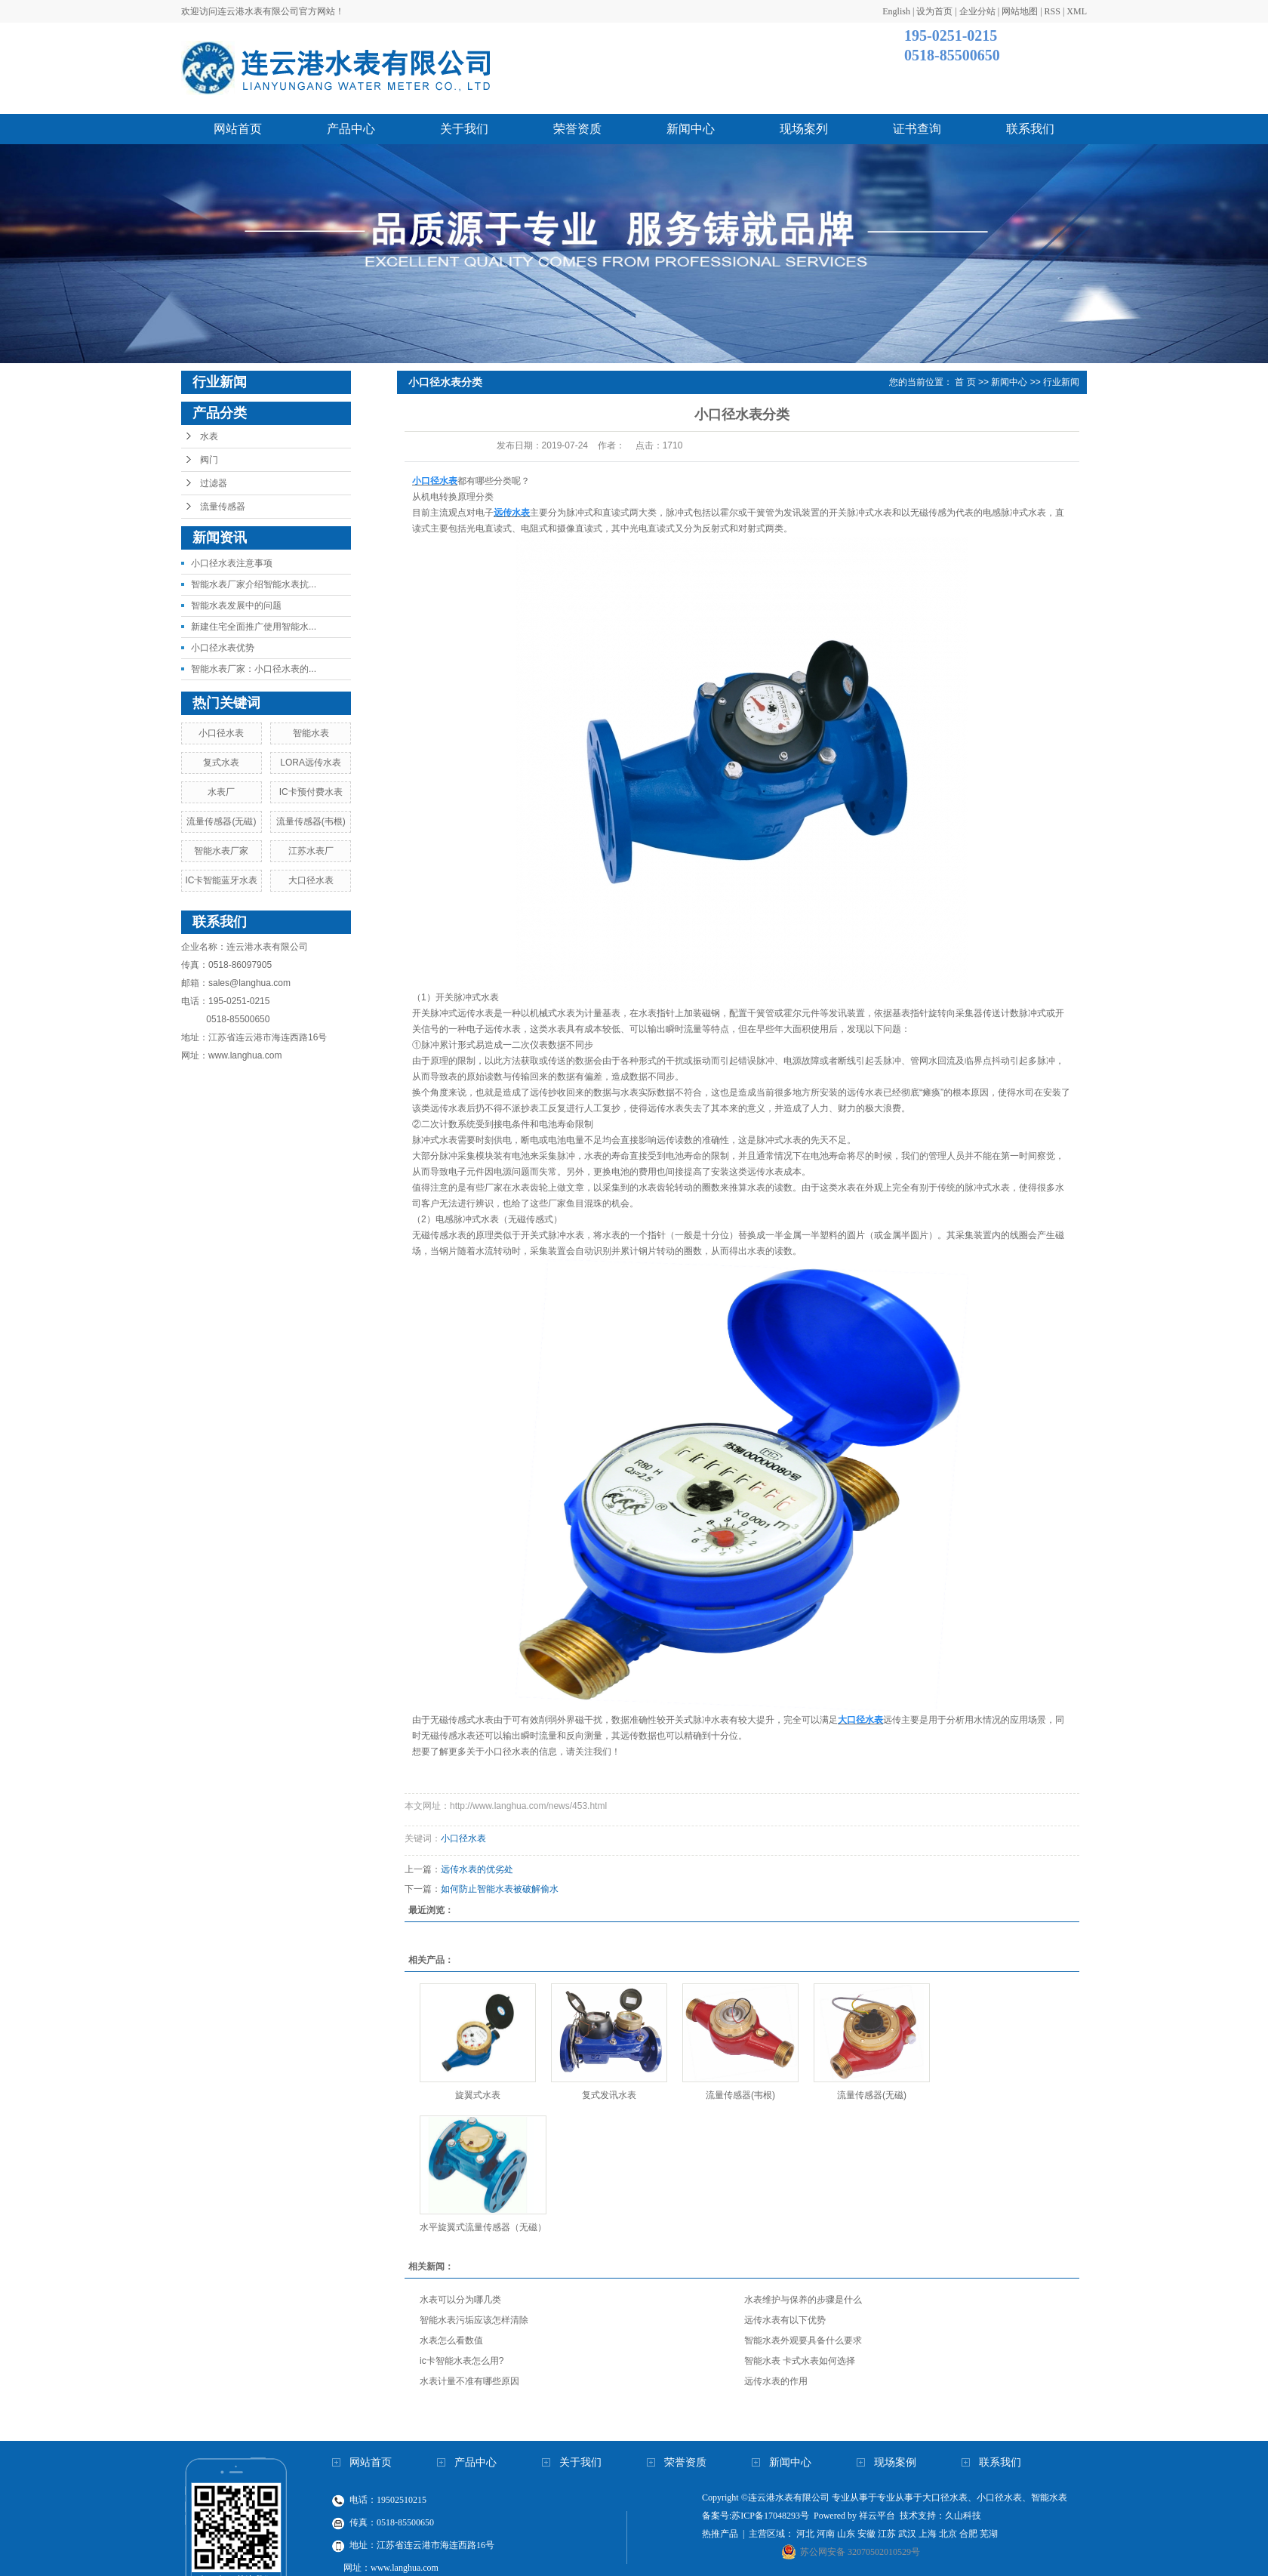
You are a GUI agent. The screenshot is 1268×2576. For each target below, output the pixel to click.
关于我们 (464, 128)
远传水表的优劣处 (487, 1869)
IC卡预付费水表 (311, 792)
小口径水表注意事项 (231, 563)
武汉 (907, 2533)
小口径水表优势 (222, 647)
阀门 (209, 459)
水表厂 (221, 792)
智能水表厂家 (221, 851)
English (896, 11)
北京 (948, 2533)
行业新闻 (1061, 382)
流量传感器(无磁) (221, 821)
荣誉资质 (577, 128)
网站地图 (1020, 11)
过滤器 (213, 483)
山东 (846, 2533)
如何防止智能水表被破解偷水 (500, 1889)
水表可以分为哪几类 (460, 2299)
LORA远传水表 (310, 762)
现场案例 (895, 2462)
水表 (209, 436)
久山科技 (963, 2515)
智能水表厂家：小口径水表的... (253, 669)
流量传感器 (222, 506)
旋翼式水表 (477, 2095)
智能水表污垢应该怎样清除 (474, 2320)
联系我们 (1030, 128)
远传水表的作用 (776, 2381)
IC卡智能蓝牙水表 (221, 880)
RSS (1052, 11)
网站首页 (238, 128)
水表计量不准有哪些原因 (469, 2381)
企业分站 (977, 11)
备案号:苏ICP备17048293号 (755, 2515)
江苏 (887, 2533)
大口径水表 (311, 880)
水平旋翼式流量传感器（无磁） (483, 2227)
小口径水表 (221, 733)
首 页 (965, 382)
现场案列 (804, 128)
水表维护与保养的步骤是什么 (803, 2299)
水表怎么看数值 (451, 2340)
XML (1076, 11)
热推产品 (720, 2533)
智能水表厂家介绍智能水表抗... (253, 584)
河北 (805, 2533)
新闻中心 (690, 128)
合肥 (968, 2533)
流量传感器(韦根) (311, 821)
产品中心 (351, 128)
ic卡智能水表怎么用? (461, 2361)
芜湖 (989, 2533)
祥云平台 (877, 2515)
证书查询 (917, 128)
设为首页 (934, 11)
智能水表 (311, 733)
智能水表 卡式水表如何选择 (799, 2361)
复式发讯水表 (609, 2095)
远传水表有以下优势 (785, 2320)
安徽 (866, 2533)
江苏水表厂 (311, 851)
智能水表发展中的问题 (236, 605)
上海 (928, 2533)
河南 (826, 2533)
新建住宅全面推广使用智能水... (253, 626)
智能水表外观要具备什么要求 (803, 2340)
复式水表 (221, 762)
